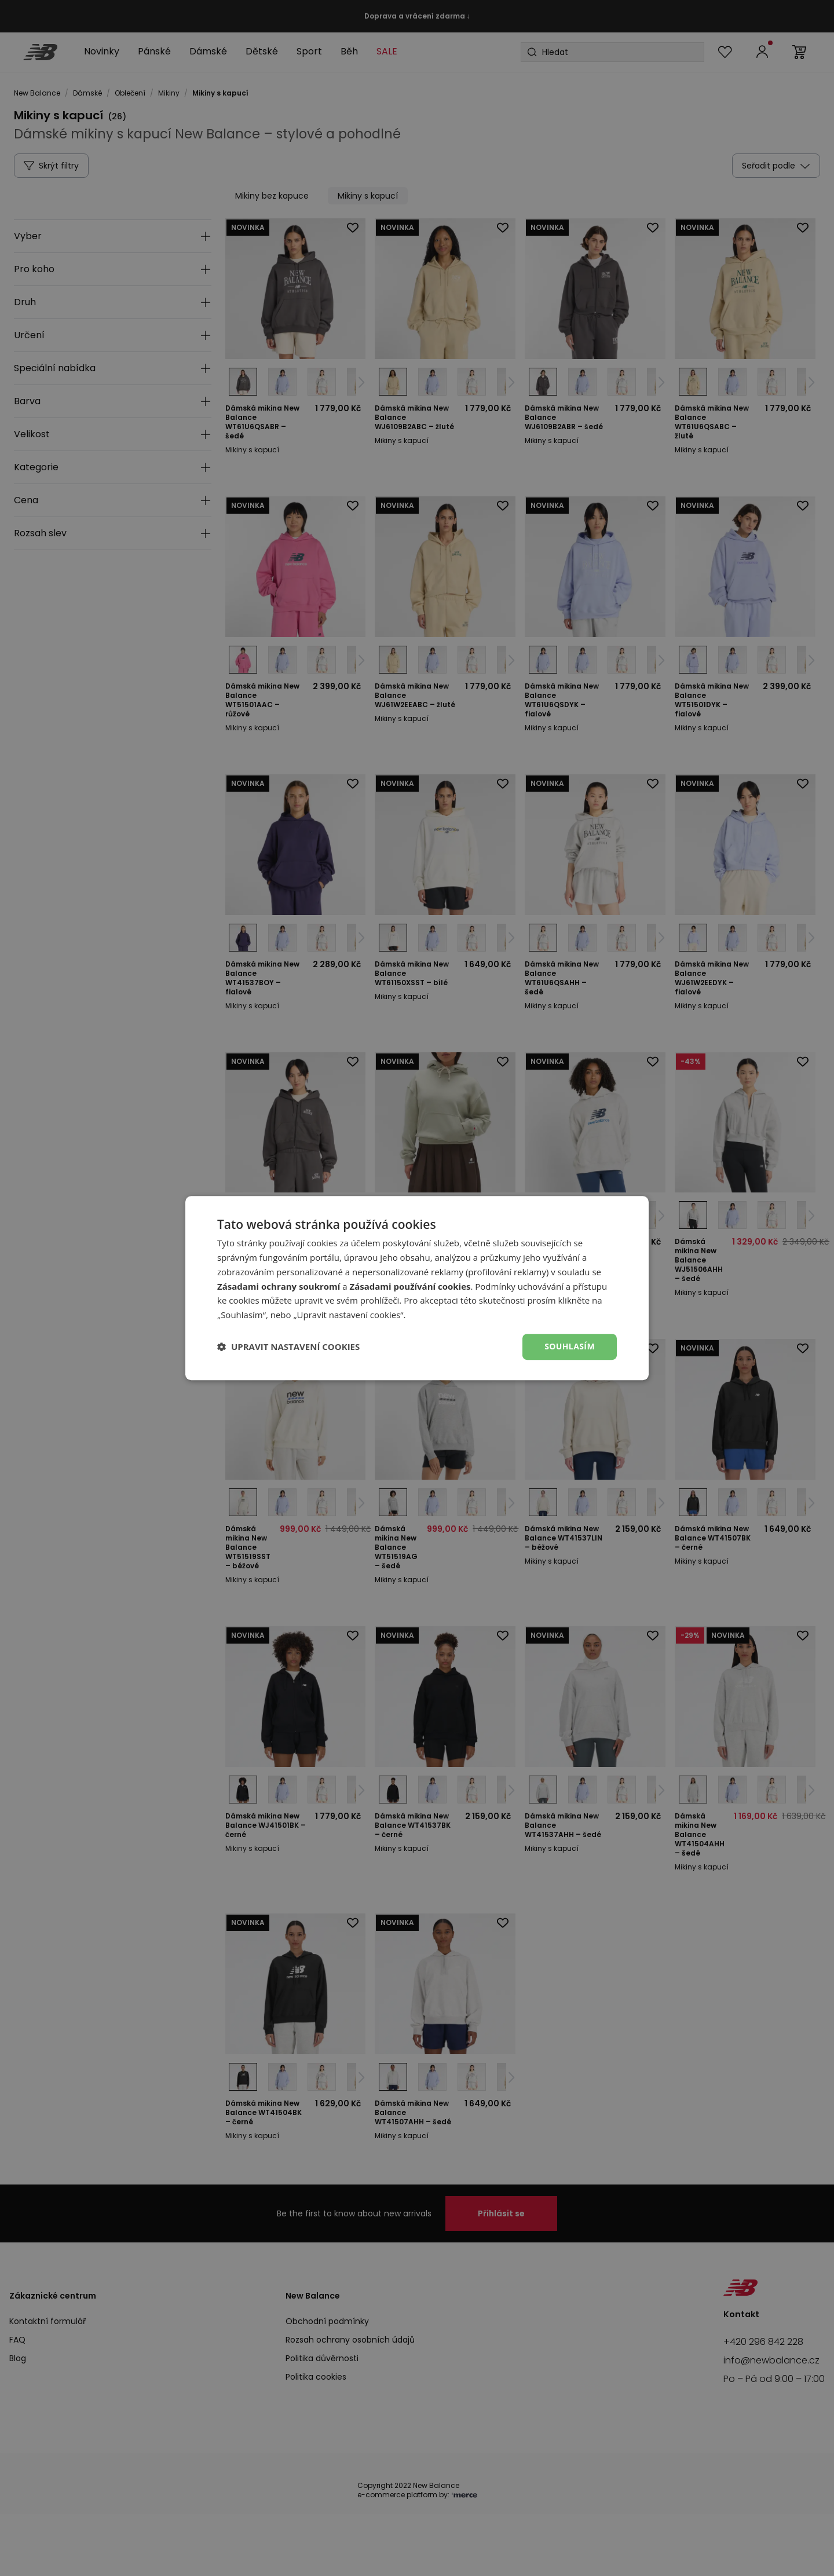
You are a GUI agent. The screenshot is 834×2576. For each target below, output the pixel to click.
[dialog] (417, 1288)
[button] (288, 1346)
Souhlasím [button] (569, 1346)
